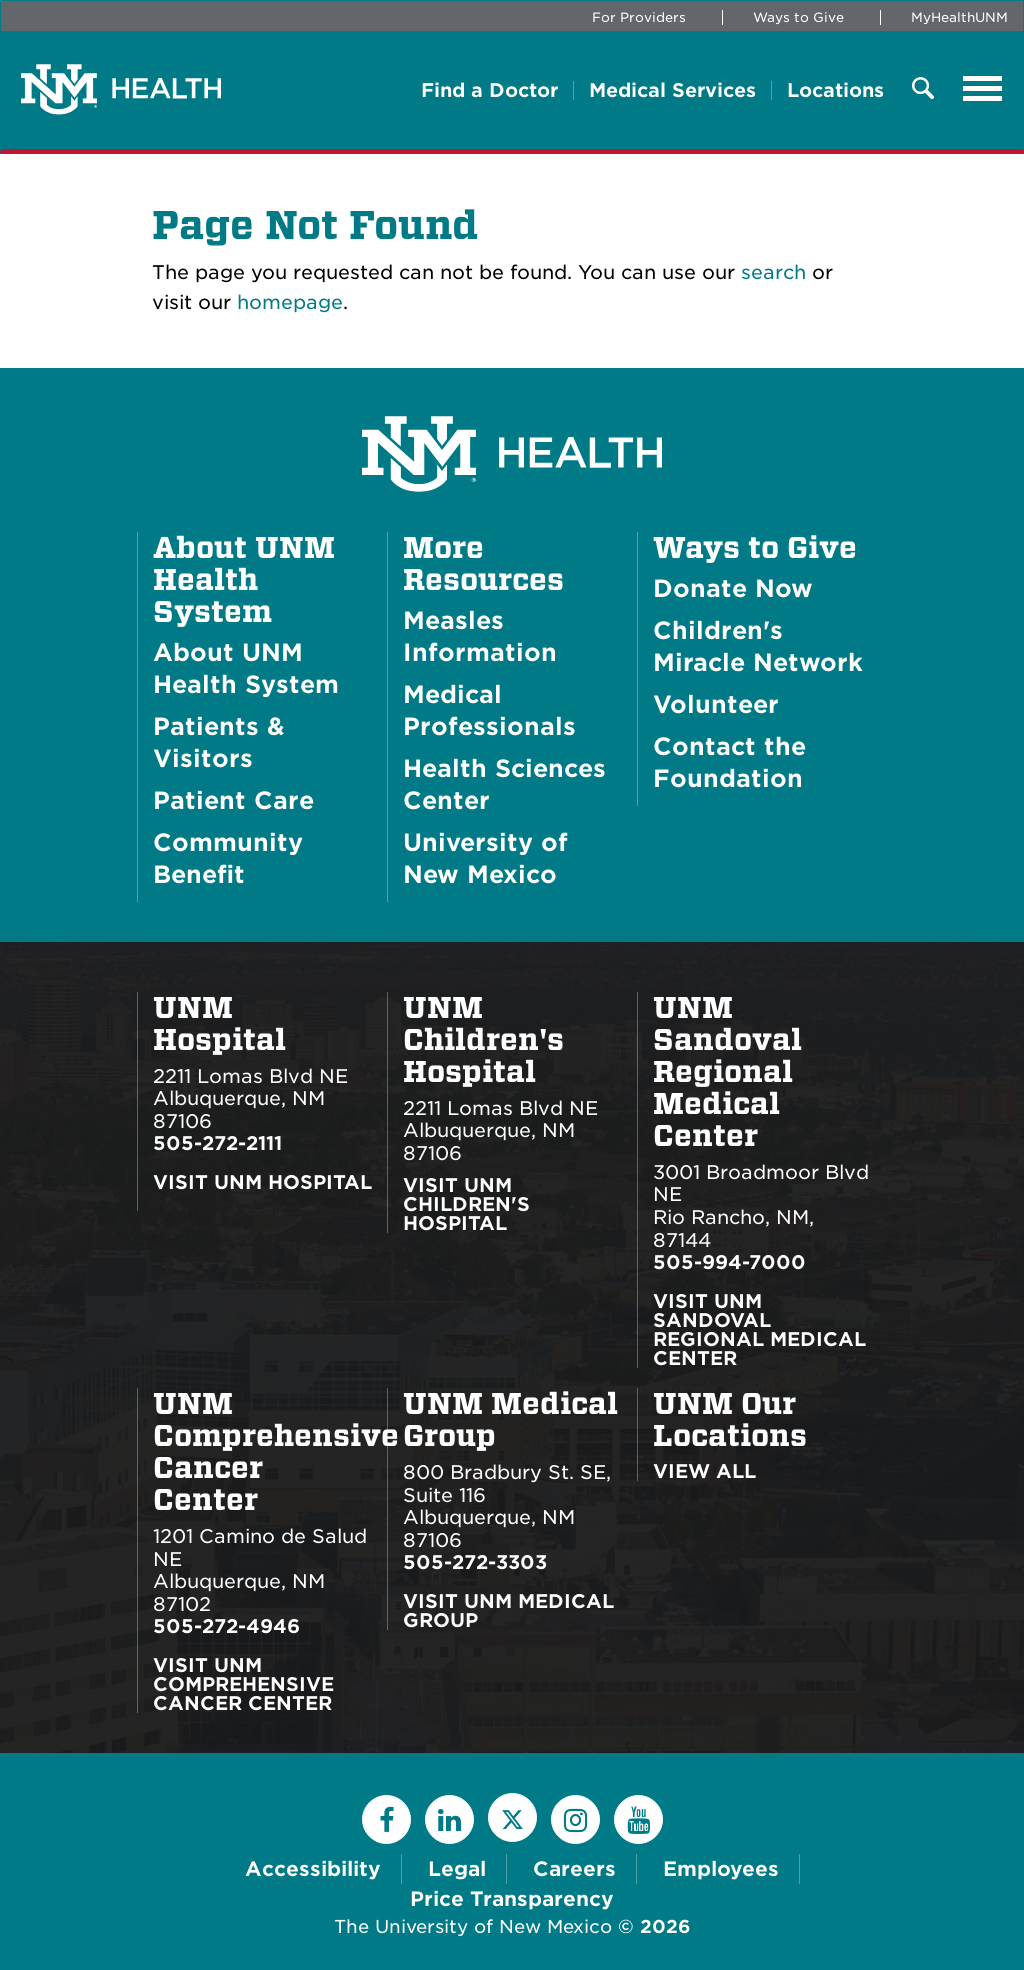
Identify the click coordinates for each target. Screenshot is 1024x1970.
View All (704, 1471)
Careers (574, 1869)
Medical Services (672, 90)
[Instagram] (575, 1819)
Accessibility (313, 1869)
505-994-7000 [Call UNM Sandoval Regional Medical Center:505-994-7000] (729, 1262)
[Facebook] (386, 1819)
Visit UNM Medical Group (508, 1611)
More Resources (483, 564)
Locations (835, 90)
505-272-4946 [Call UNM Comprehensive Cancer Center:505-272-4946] (226, 1626)
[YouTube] (638, 1819)
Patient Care (233, 800)
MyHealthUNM (959, 17)
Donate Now (733, 588)
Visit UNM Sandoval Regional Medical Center (759, 1330)
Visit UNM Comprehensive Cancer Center (243, 1684)
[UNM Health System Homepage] (512, 397)
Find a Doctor (489, 90)
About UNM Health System (244, 580)
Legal (457, 1869)
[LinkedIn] (449, 1819)
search (773, 272)
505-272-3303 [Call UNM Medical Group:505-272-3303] (475, 1562)
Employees (721, 1869)
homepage (290, 302)
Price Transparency (512, 1899)
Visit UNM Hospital (262, 1183)
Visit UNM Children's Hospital (466, 1204)
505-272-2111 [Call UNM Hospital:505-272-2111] (217, 1143)
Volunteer (716, 704)
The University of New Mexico (473, 1926)
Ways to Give (798, 17)
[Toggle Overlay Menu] (923, 89)
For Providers (639, 17)
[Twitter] (512, 1817)
